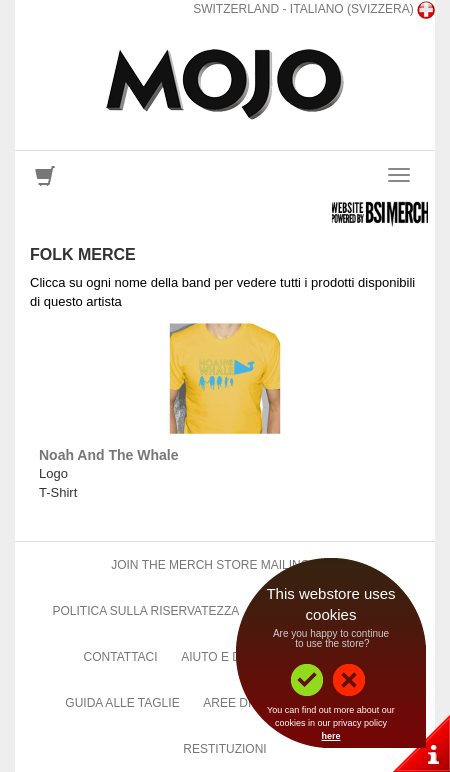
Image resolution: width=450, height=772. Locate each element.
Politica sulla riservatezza (145, 611)
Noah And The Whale (108, 455)
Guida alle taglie (122, 703)
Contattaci (121, 657)
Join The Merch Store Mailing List (225, 565)
